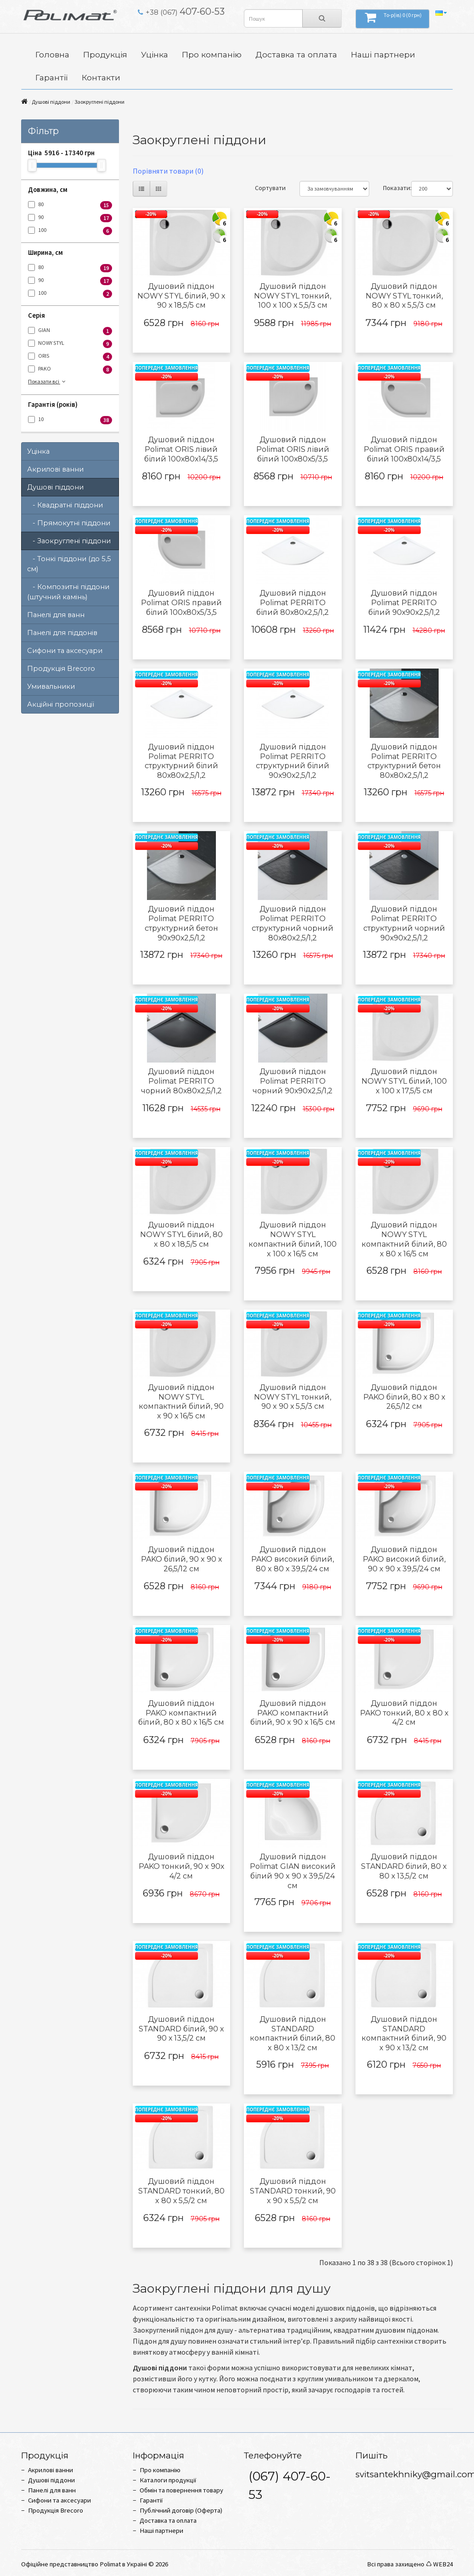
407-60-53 (181, 11)
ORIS (70, 356)
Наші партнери (383, 54)
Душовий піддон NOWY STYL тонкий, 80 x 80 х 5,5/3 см (404, 296)
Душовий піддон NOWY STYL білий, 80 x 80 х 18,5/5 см (181, 1235)
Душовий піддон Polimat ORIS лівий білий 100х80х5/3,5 (292, 449)
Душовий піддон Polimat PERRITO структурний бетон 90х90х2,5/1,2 (181, 923)
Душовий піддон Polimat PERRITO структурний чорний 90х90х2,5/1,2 (404, 923)
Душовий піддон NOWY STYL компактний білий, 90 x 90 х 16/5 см (181, 1401)
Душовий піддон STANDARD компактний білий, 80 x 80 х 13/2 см (292, 2033)
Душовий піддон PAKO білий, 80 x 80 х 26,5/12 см (404, 1397)
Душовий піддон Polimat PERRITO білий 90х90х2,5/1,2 (404, 603)
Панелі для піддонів (62, 633)
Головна (52, 54)
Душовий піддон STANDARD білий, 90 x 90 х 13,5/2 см (181, 2029)
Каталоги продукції (168, 2480)
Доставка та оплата (296, 54)
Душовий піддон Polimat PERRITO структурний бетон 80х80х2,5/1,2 (404, 761)
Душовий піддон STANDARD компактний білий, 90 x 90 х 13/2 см (403, 2033)
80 (70, 205)
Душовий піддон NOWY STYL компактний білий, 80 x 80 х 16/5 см (404, 1239)
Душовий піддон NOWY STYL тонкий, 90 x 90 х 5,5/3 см (292, 1397)
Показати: (390, 188)
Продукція (105, 54)
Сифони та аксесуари (64, 651)
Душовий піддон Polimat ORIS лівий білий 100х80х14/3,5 (181, 449)
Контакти (101, 77)
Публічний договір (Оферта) (181, 2510)
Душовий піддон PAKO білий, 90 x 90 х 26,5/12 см (181, 1559)
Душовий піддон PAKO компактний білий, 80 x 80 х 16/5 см (181, 1713)
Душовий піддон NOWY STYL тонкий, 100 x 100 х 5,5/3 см (292, 296)
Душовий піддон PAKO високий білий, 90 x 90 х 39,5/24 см (404, 1559)
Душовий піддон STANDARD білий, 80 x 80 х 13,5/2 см (404, 1866)
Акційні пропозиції (60, 704)
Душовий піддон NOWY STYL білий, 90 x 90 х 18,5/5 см (181, 296)
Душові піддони (51, 101)
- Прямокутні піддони (68, 523)
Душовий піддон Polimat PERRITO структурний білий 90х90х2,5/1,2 (292, 761)
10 (70, 420)
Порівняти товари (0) (168, 170)
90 (70, 218)
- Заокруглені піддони (69, 541)
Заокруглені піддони (99, 101)
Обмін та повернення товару (181, 2490)
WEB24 (443, 2564)
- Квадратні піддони (65, 505)
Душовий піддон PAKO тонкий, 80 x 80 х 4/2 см (404, 1713)
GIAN (70, 330)
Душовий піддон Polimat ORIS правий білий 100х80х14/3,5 (404, 449)
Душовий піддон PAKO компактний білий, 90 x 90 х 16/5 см (292, 1713)
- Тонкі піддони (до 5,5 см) (69, 564)
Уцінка (154, 54)
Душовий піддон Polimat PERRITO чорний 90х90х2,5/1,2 (293, 1081)
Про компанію (212, 54)
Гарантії (51, 77)
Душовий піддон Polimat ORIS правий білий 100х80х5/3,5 (181, 603)
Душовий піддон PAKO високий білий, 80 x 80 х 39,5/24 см (292, 1559)
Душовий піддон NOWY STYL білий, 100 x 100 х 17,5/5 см (404, 1081)
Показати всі (47, 381)
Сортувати (270, 188)
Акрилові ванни (55, 469)
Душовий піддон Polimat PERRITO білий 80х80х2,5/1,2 (292, 603)
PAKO (70, 369)
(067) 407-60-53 (289, 2485)
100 (70, 230)
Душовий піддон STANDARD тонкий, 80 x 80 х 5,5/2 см (181, 2191)
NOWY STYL (70, 343)
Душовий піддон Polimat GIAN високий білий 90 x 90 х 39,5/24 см (293, 1871)
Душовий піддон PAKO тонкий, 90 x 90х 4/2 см (181, 1866)
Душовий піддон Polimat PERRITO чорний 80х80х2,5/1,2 (181, 1081)
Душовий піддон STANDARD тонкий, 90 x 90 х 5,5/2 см (293, 2191)
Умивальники (51, 686)
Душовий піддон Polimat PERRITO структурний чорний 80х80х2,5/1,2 (292, 923)
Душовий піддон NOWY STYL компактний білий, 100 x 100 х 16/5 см (292, 1239)
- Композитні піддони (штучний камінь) (68, 592)
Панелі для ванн (56, 615)
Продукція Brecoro (61, 668)
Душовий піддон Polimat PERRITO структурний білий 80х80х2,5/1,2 (181, 761)
